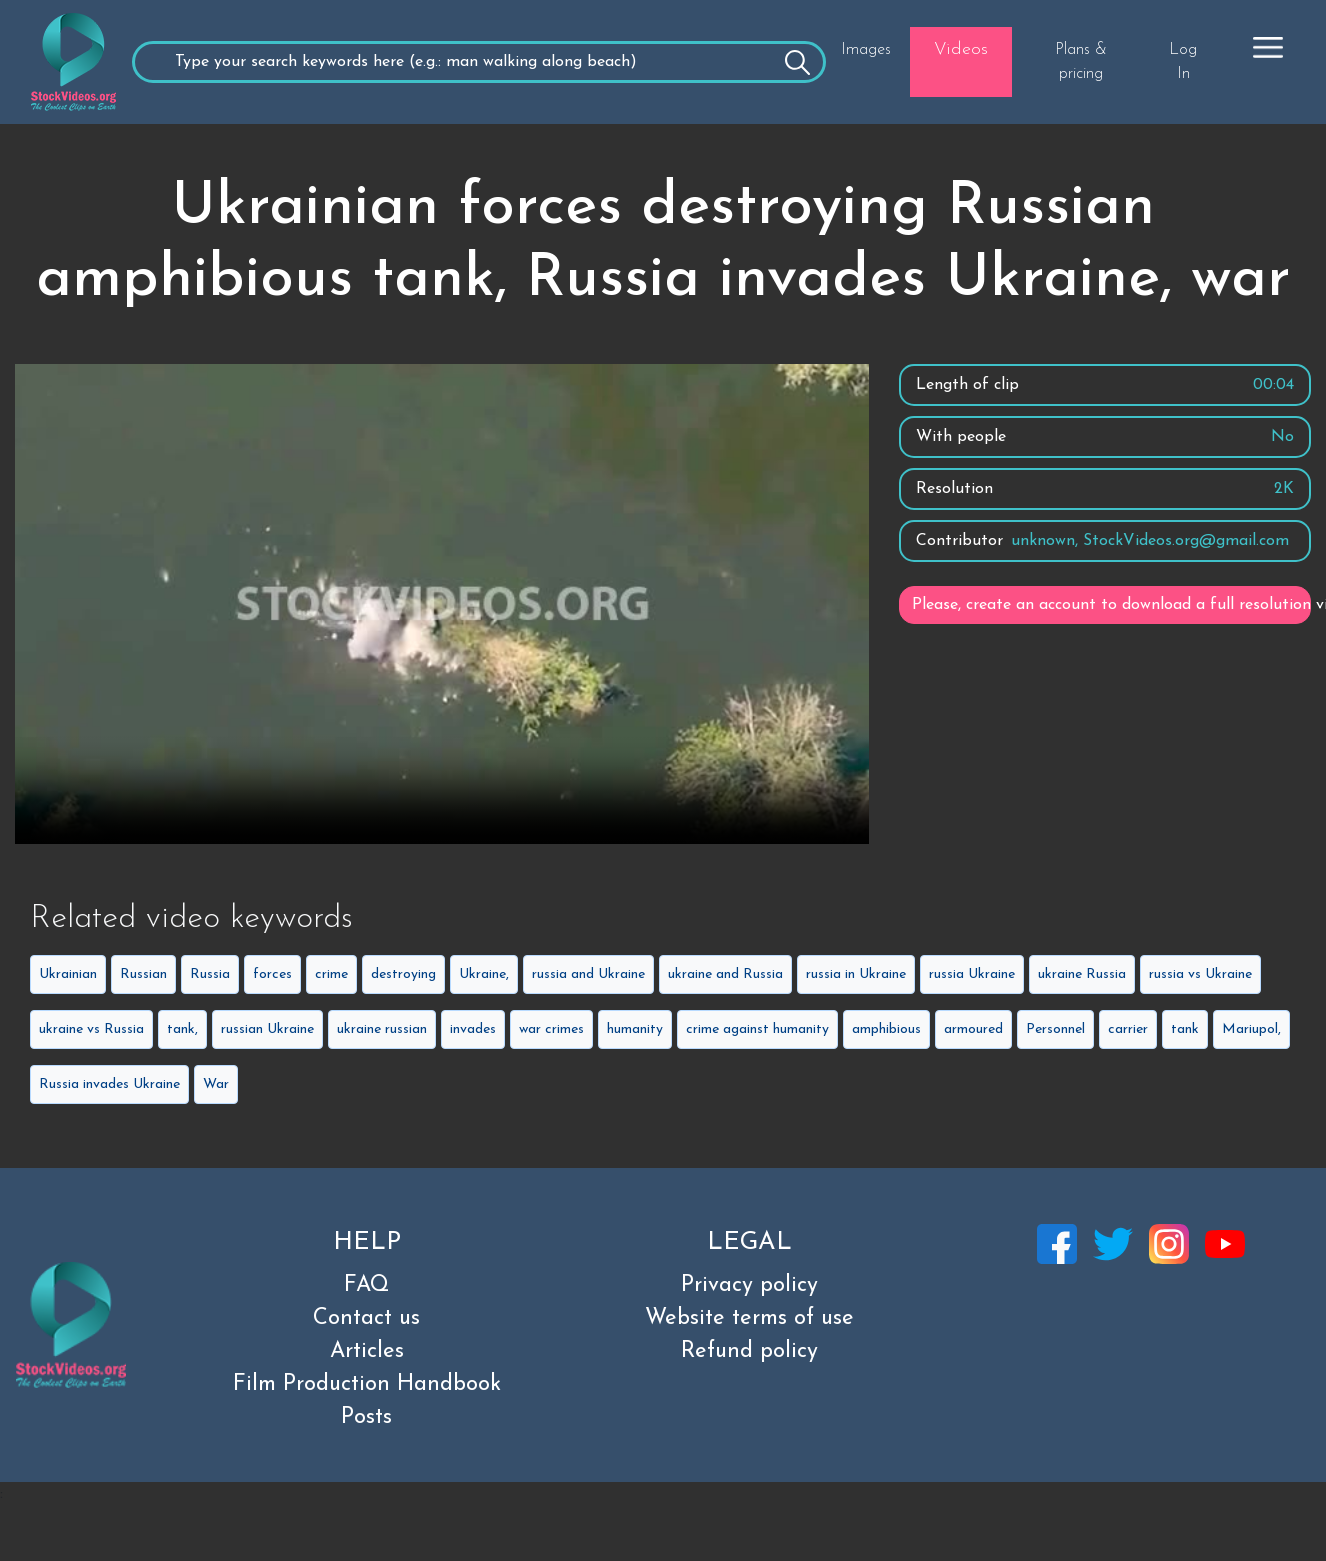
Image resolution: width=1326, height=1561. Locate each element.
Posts (366, 1417)
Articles (367, 1351)
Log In (1183, 62)
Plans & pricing (1081, 62)
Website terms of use (749, 1318)
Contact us (366, 1318)
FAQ (366, 1285)
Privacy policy (749, 1285)
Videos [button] (961, 49)
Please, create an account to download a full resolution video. (1111, 605)
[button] (1268, 47)
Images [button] (866, 50)
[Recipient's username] (479, 62)
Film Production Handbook (367, 1384)
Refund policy (749, 1351)
